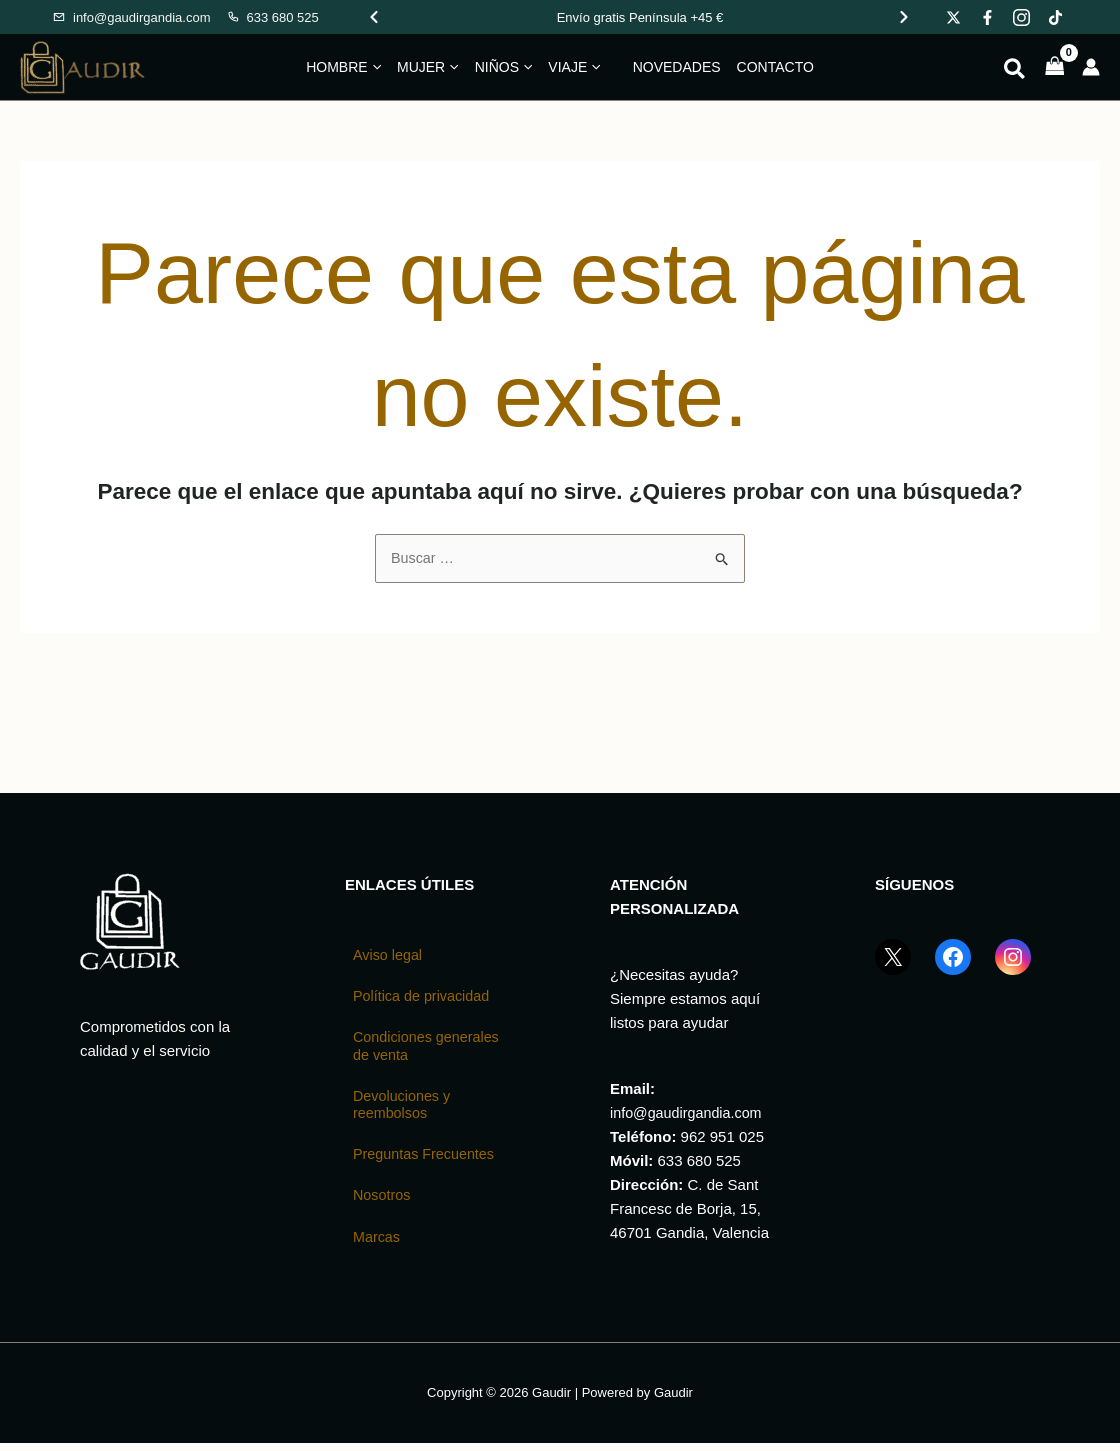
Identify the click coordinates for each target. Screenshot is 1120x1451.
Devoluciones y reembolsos (404, 1109)
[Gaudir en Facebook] (987, 17)
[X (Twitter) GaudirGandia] (893, 970)
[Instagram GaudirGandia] (1013, 970)
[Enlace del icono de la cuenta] (1091, 67)
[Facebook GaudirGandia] (953, 970)
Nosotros (383, 1202)
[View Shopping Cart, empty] (1055, 67)
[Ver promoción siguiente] (904, 17)
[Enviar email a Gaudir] (131, 17)
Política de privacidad (424, 998)
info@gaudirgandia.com (689, 1113)
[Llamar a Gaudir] (272, 17)
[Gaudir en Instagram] (1021, 17)
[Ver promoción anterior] (374, 17)
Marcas (377, 1244)
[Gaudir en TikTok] (1055, 17)
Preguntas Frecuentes (427, 1160)
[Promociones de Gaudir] (640, 17)
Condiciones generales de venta (417, 1049)
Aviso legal (389, 956)
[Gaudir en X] (953, 17)
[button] (374, 67)
